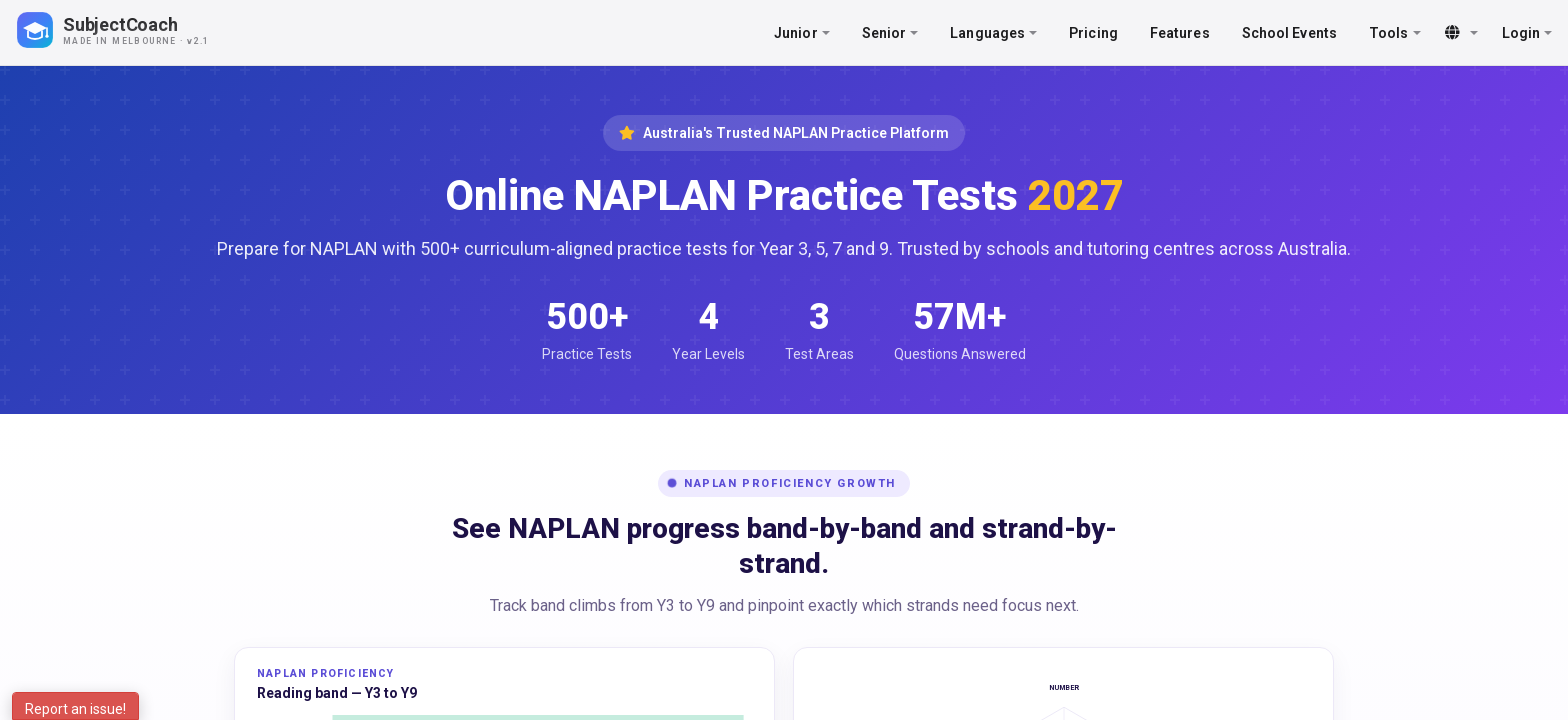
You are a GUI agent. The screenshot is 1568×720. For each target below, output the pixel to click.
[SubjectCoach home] (130, 30)
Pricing (1093, 33)
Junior (802, 33)
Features (1180, 33)
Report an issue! (75, 709)
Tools (1395, 33)
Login (1527, 33)
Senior (890, 33)
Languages (993, 33)
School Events (1289, 33)
